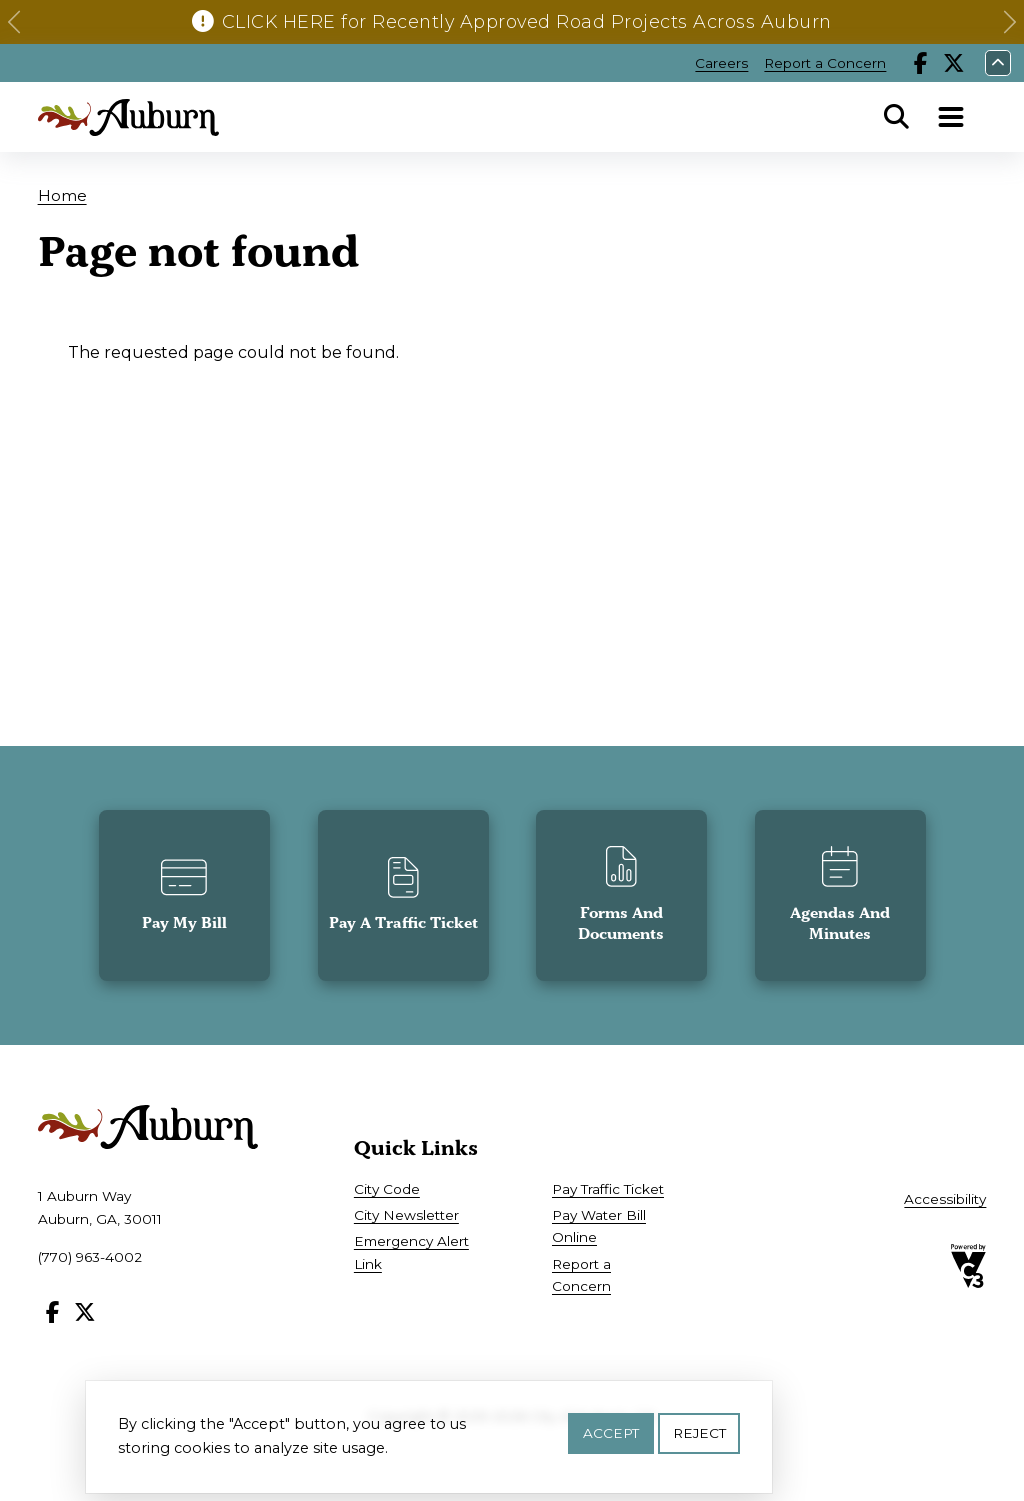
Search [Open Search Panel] (896, 117)
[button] (14, 22)
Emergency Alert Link (411, 1252)
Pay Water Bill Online (599, 1226)
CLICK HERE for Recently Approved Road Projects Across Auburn (527, 21)
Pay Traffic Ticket (608, 1189)
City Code (387, 1189)
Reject (699, 1433)
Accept (611, 1433)
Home (62, 196)
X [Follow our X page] (954, 63)
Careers (721, 63)
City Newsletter (406, 1215)
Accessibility (945, 1199)
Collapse (998, 63)
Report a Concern (825, 63)
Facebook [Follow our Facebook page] (921, 63)
